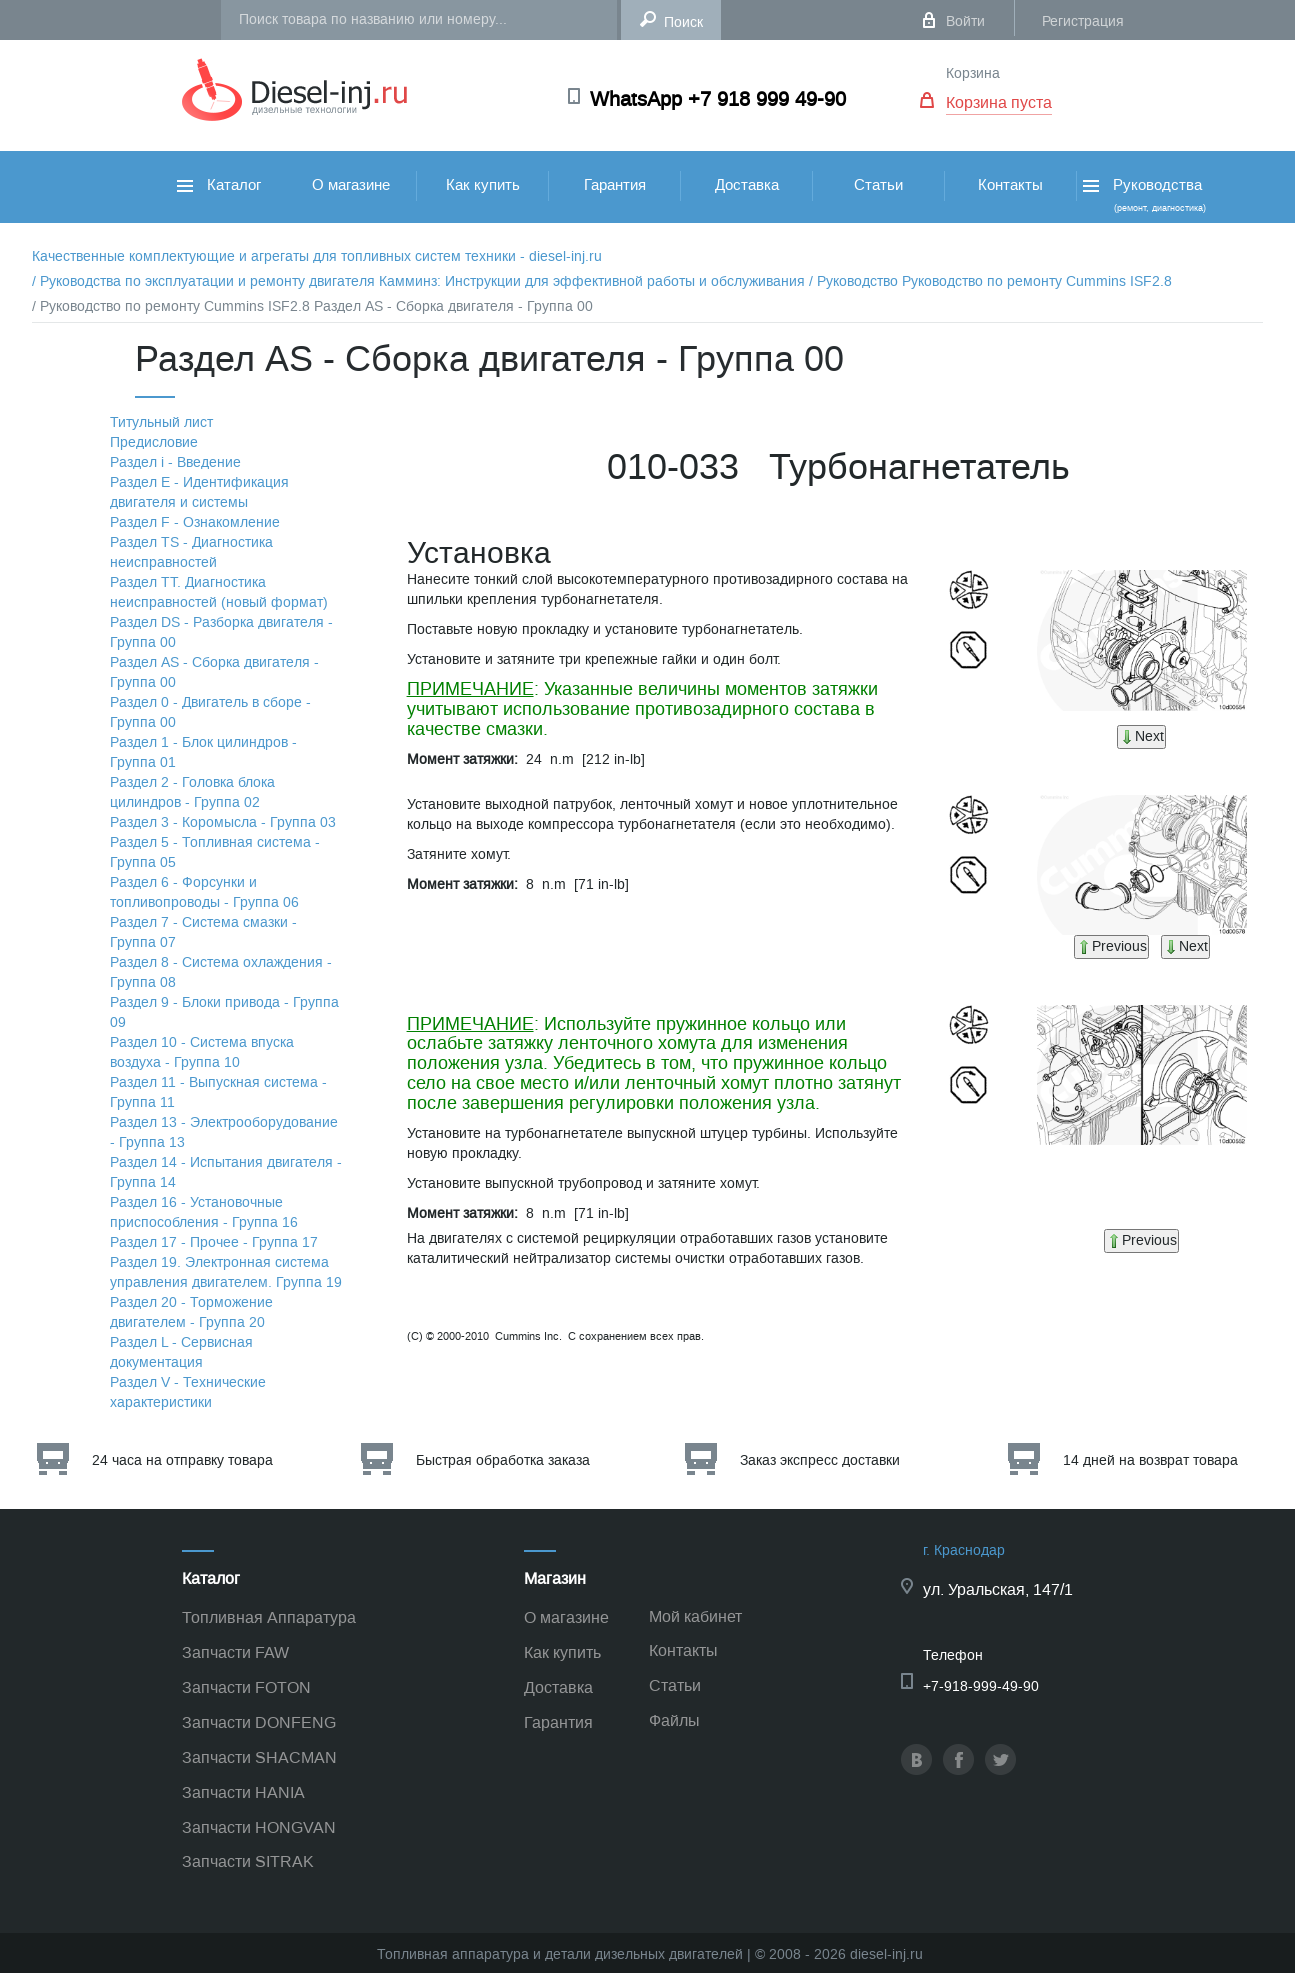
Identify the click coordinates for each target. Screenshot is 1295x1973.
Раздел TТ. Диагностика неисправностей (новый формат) (219, 592)
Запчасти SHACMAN (259, 1757)
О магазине (351, 185)
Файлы (674, 1720)
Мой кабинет (695, 1616)
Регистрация (1083, 21)
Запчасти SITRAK (248, 1861)
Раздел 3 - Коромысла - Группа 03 (223, 822)
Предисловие (154, 442)
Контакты (1010, 185)
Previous (1111, 946)
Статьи (878, 185)
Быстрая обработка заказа (503, 1460)
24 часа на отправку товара (182, 1460)
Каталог (219, 185)
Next (1141, 736)
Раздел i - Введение (175, 462)
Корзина (973, 73)
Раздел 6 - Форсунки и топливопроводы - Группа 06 (204, 892)
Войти (965, 21)
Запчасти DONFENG (259, 1722)
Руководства (1142, 194)
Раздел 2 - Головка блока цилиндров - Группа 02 (192, 792)
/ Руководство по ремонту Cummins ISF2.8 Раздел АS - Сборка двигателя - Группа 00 (312, 306)
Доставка (747, 185)
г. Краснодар (964, 1550)
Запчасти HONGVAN (259, 1827)
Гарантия (615, 185)
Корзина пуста (999, 102)
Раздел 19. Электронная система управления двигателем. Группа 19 (226, 1272)
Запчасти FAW (235, 1652)
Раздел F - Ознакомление (195, 522)
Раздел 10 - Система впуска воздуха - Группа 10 (202, 1052)
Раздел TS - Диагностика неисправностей (191, 552)
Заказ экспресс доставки (820, 1460)
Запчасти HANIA (243, 1792)
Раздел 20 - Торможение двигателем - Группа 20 (191, 1312)
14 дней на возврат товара (1150, 1460)
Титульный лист (161, 422)
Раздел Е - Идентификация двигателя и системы (199, 492)
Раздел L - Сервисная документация (181, 1352)
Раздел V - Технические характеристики (188, 1392)
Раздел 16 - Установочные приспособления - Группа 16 (204, 1212)
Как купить (483, 185)
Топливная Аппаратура (269, 1617)
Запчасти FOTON (246, 1687)
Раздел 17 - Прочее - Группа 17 (214, 1242)
